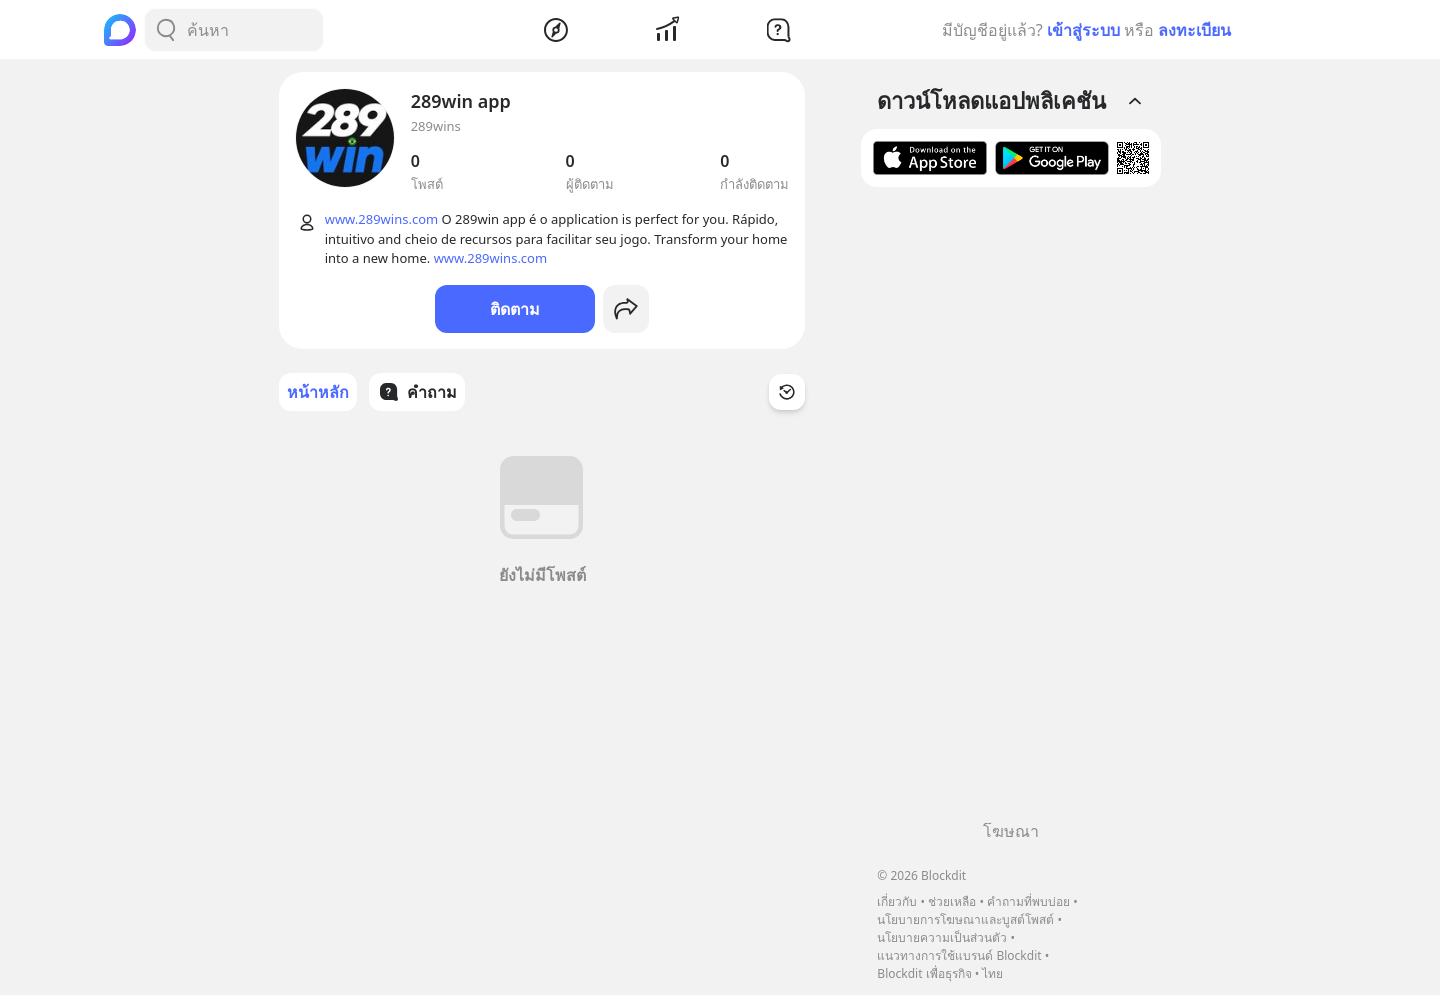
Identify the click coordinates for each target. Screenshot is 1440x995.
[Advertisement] (1011, 511)
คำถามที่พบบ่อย (1028, 901)
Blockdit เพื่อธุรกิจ (924, 973)
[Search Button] (166, 30)
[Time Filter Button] (787, 392)
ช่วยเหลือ (952, 901)
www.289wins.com (382, 219)
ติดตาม (515, 309)
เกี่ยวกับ (897, 901)
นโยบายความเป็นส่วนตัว (942, 937)
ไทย (992, 973)
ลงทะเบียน (1194, 30)
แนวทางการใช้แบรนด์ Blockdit (959, 955)
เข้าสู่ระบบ (1083, 30)
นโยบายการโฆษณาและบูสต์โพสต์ (965, 919)
